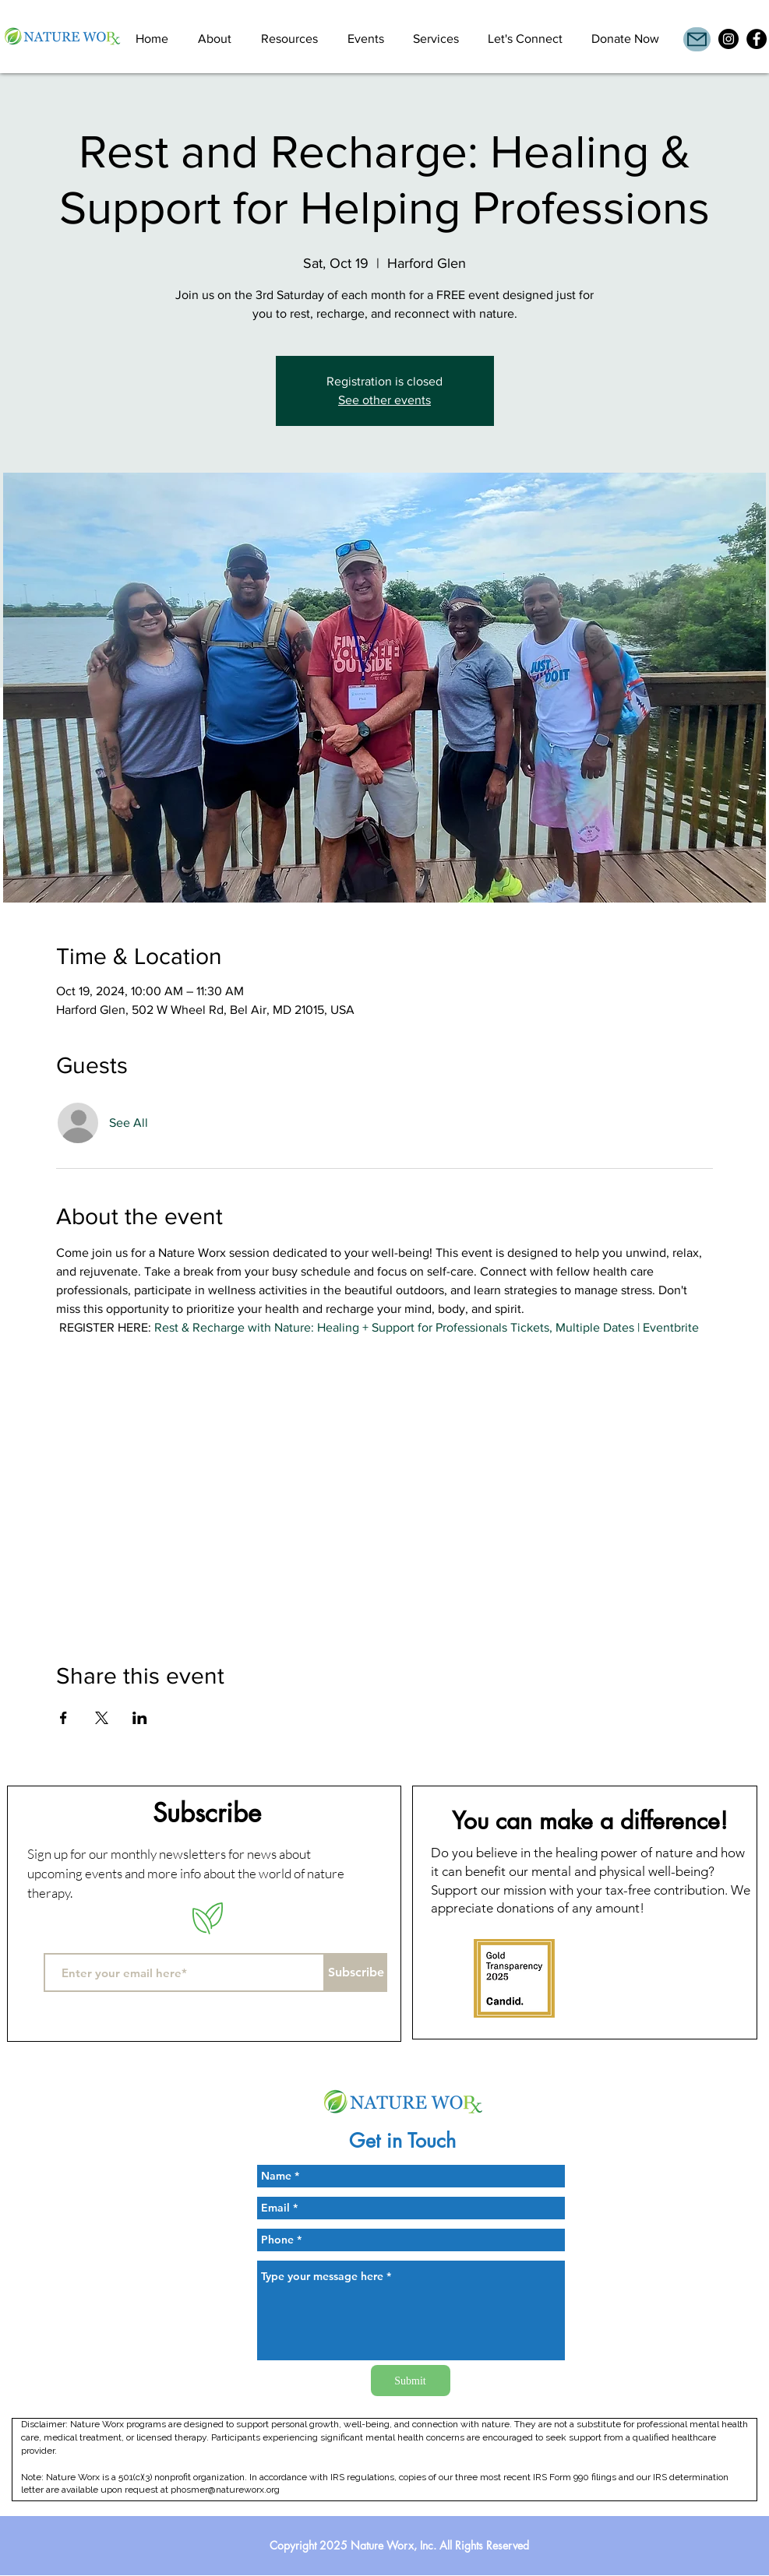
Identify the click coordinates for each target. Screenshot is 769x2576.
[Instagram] (728, 39)
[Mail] (697, 39)
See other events (384, 399)
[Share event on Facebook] (63, 1718)
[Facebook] (756, 39)
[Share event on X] (101, 1718)
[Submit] (410, 2380)
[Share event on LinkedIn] (139, 1718)
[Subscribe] (356, 1972)
